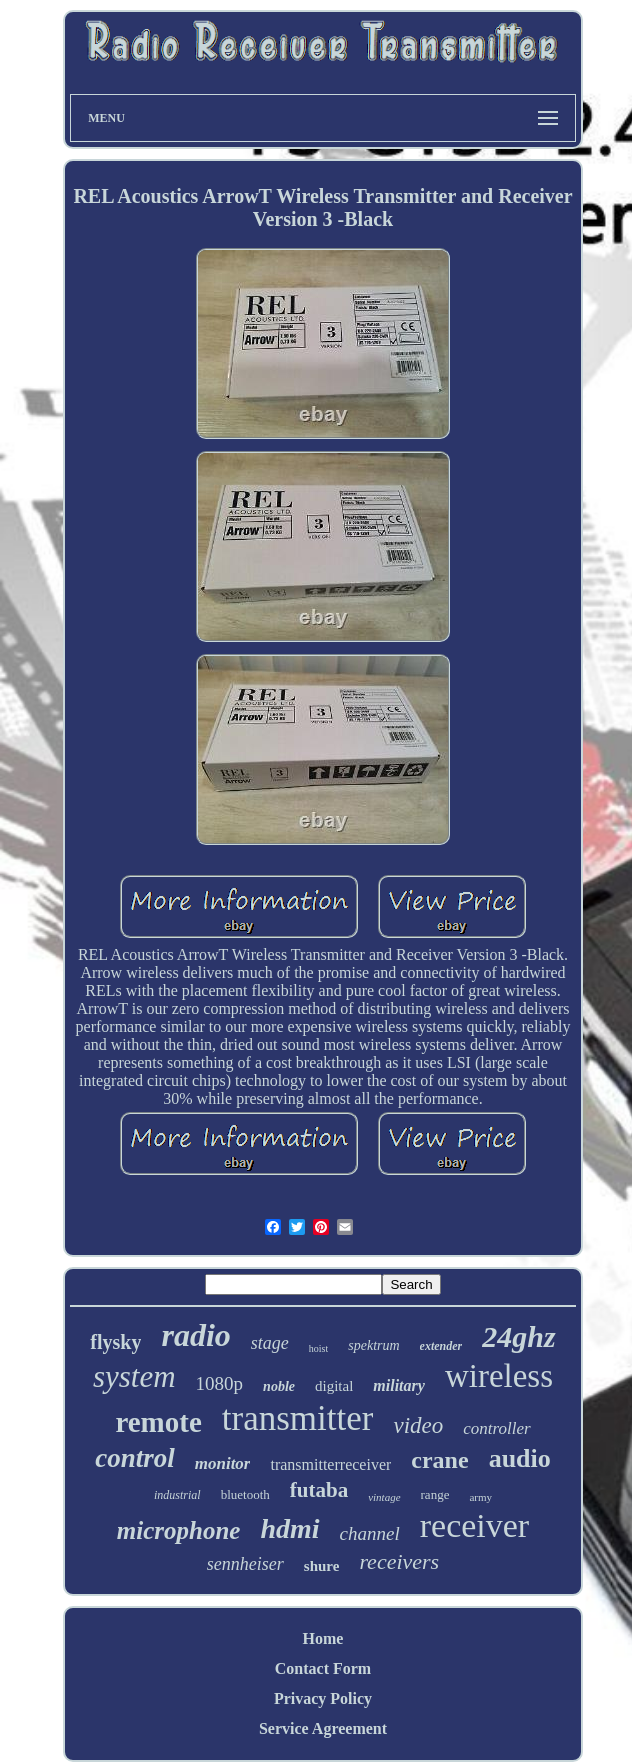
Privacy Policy (323, 1698)
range (435, 1494)
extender (441, 1346)
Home (323, 1638)
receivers (399, 1561)
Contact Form (323, 1668)
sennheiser (245, 1564)
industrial (177, 1495)
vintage (384, 1497)
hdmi (289, 1528)
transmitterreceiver (330, 1464)
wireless (499, 1376)
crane (439, 1460)
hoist (318, 1348)
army (480, 1497)
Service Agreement (323, 1728)
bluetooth (245, 1494)
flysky (115, 1342)
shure (322, 1566)
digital (334, 1386)
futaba (319, 1490)
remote (158, 1422)
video (418, 1425)
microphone (179, 1530)
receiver (474, 1525)
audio (520, 1458)
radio (195, 1335)
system (134, 1376)
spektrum (373, 1345)
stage (270, 1343)
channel (370, 1533)
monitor (223, 1463)
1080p (220, 1383)
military (399, 1385)
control (135, 1458)
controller (496, 1428)
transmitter (298, 1418)
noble (279, 1386)
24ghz (518, 1336)
